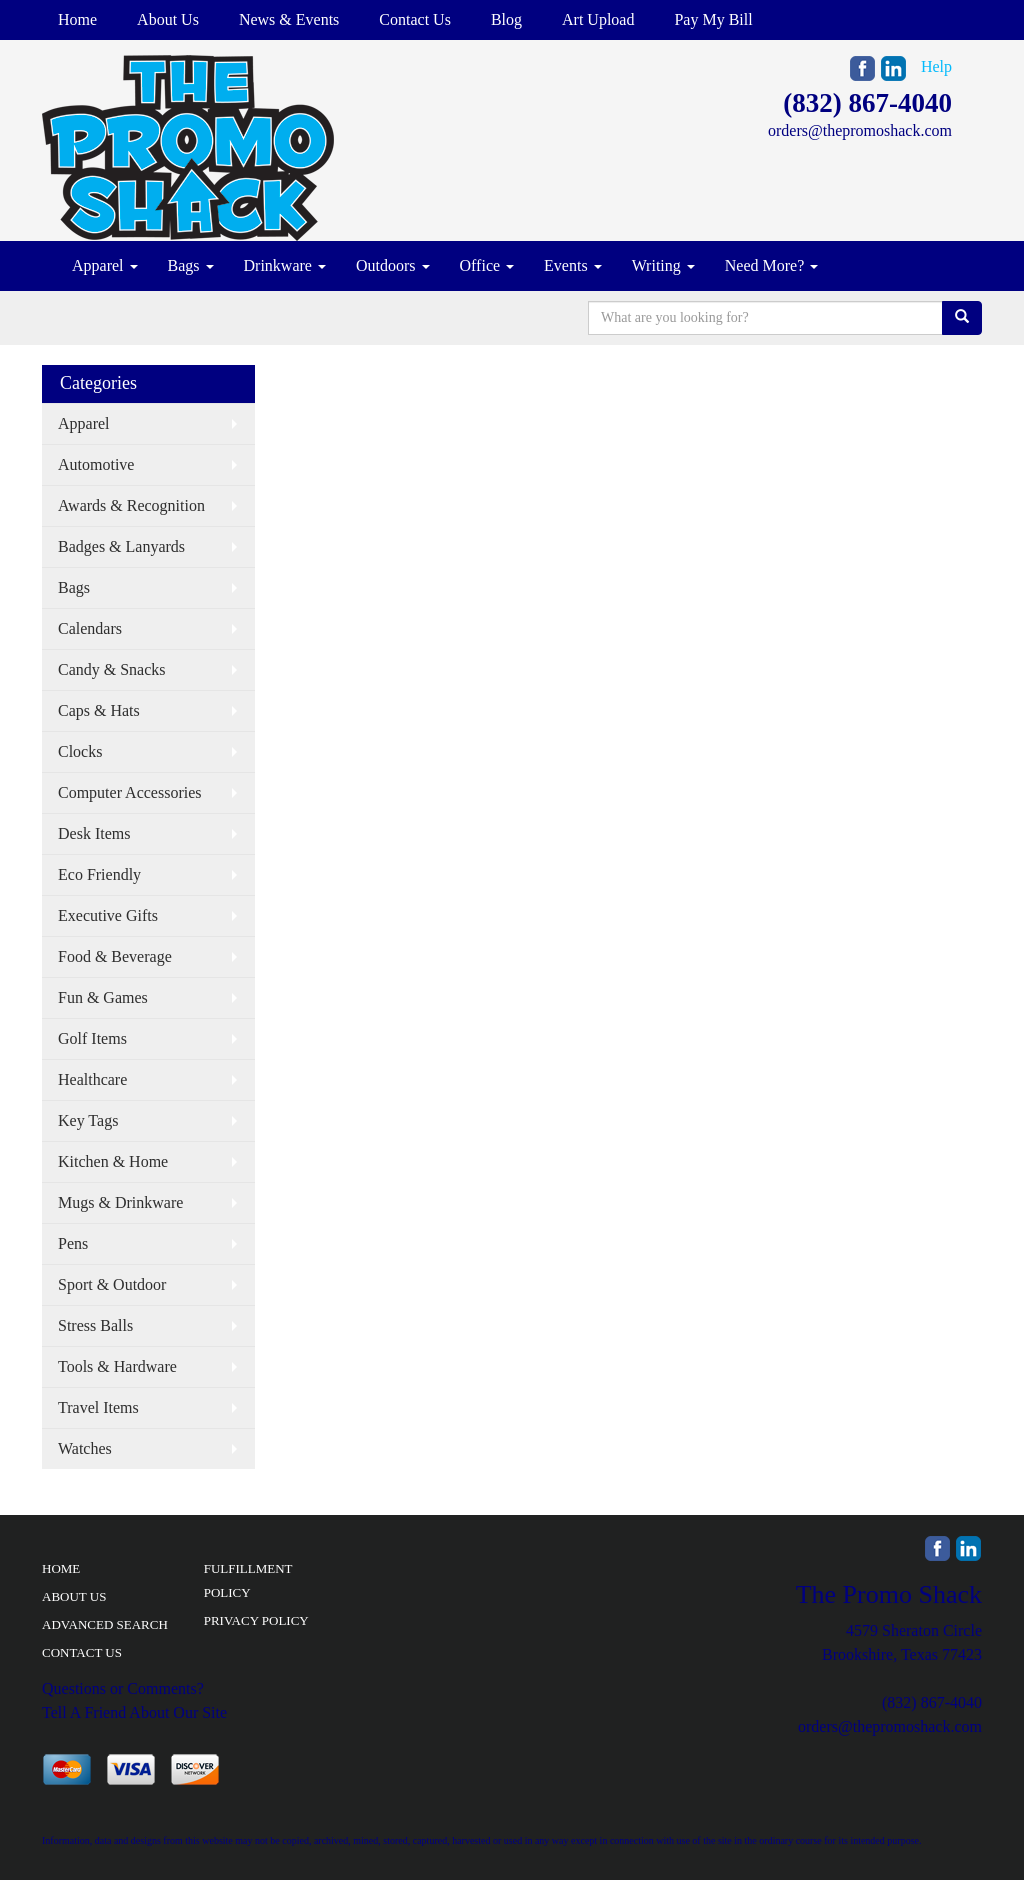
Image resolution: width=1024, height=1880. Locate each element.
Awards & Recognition (131, 505)
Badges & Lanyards (121, 546)
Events (573, 265)
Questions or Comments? (123, 1688)
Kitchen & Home (113, 1161)
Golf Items (92, 1038)
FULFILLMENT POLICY (248, 1580)
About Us (168, 19)
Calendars (90, 628)
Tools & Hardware (117, 1366)
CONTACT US (82, 1652)
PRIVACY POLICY (256, 1620)
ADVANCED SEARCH (105, 1624)
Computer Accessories (130, 792)
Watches (85, 1448)
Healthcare (92, 1079)
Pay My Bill (713, 19)
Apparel (105, 265)
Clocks (80, 751)
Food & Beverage (115, 956)
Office (487, 265)
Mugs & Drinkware (120, 1202)
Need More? (772, 265)
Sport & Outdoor (112, 1284)
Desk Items (94, 833)
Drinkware (285, 265)
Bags (191, 265)
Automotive (96, 464)
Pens (73, 1243)
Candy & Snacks (112, 669)
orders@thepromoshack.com (860, 130)
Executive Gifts (108, 915)
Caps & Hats (99, 710)
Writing (663, 265)
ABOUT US (74, 1596)
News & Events (289, 19)
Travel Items (98, 1407)
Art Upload (598, 19)
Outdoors (393, 265)
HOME (61, 1568)
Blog (506, 19)
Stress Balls (95, 1325)
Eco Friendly (99, 874)
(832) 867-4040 (867, 103)
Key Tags (88, 1120)
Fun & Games (103, 997)
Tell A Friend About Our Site (134, 1712)
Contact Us (415, 19)
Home (77, 19)
